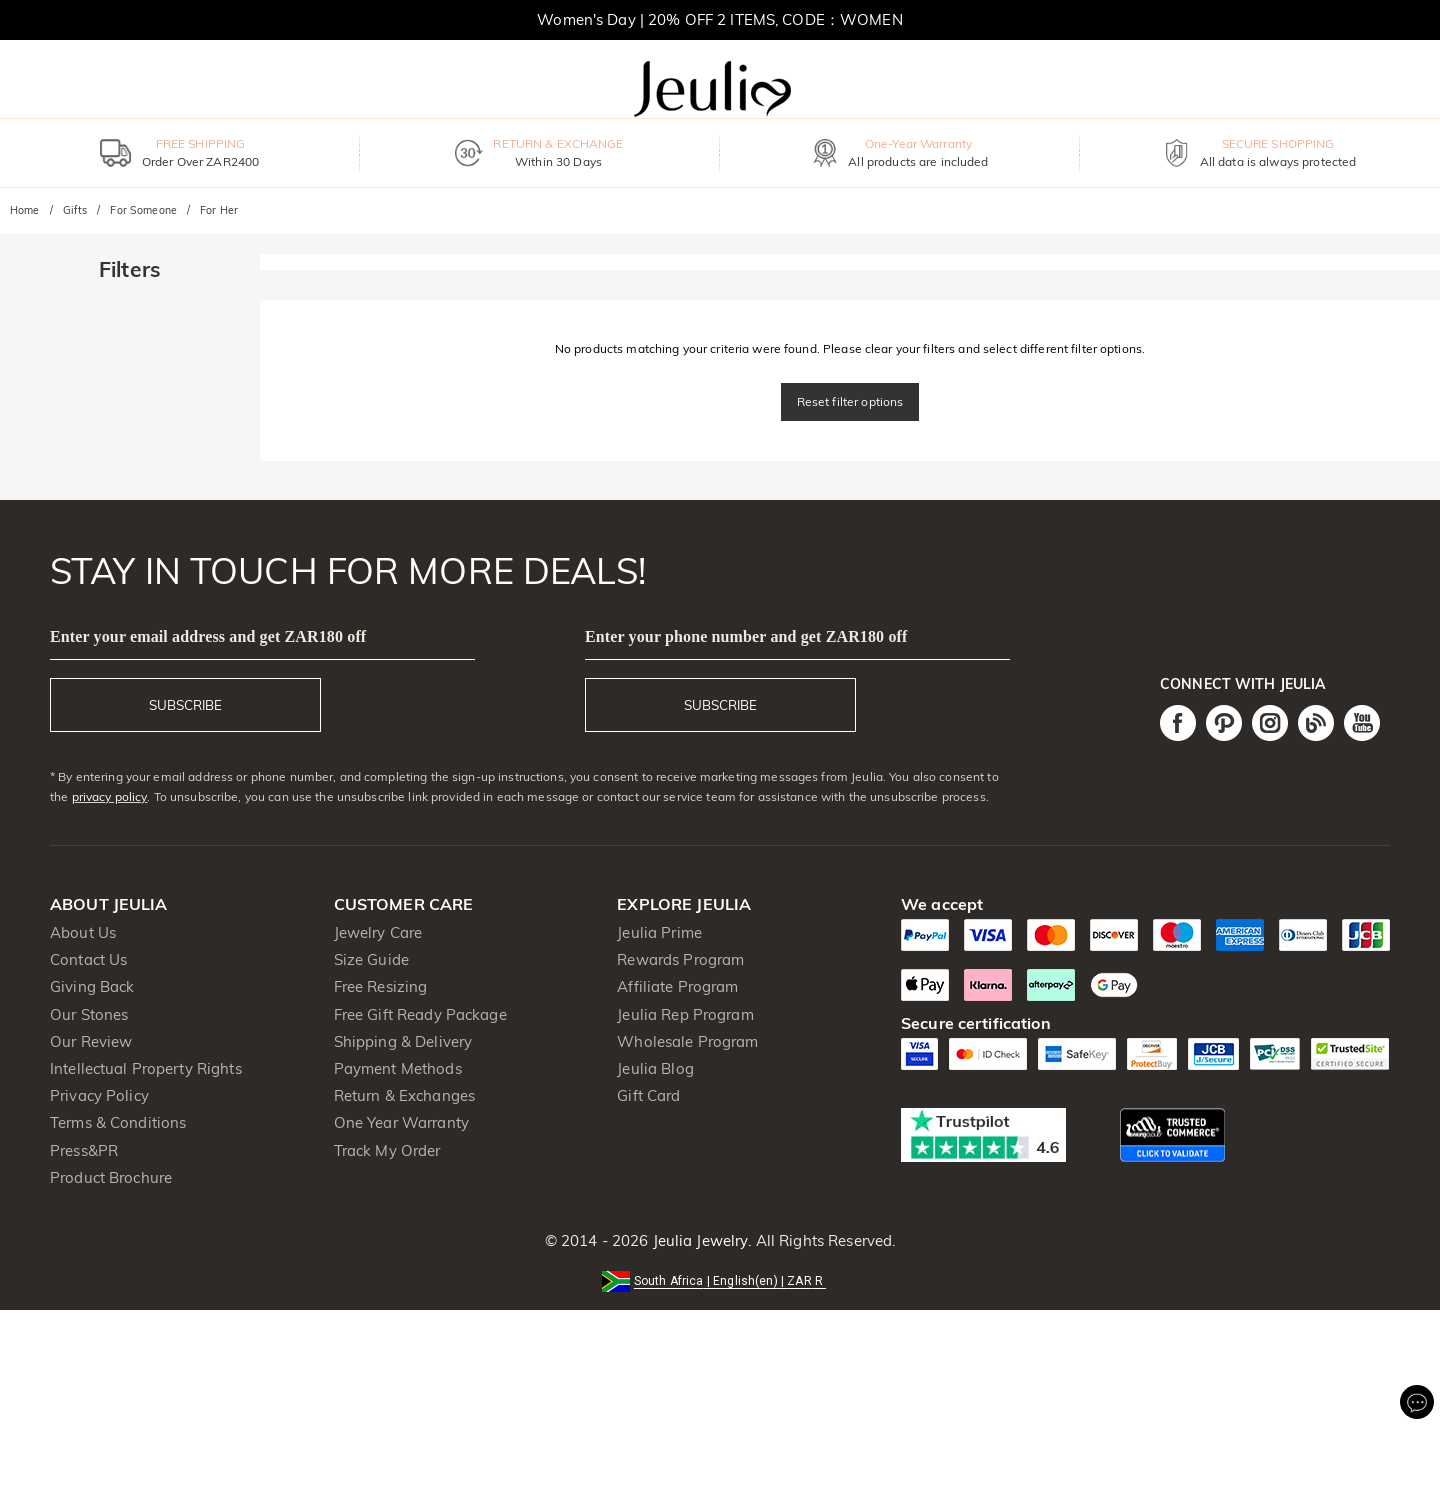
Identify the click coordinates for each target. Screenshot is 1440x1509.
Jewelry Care (378, 932)
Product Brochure (111, 1177)
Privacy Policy (99, 1095)
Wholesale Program (687, 1041)
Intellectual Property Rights (146, 1068)
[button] (720, 1279)
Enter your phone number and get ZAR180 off (746, 636)
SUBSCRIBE (185, 705)
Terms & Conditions (118, 1122)
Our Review (91, 1041)
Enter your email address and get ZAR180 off (208, 636)
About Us (83, 932)
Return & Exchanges (404, 1095)
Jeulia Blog (655, 1068)
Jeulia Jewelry (698, 1240)
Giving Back (92, 986)
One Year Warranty (401, 1122)
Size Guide (371, 959)
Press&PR (84, 1150)
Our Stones (89, 1014)
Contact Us (88, 959)
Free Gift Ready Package (420, 1014)
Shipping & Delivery (403, 1041)
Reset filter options (850, 401)
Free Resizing (381, 986)
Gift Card (648, 1095)
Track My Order (387, 1150)
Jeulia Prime (659, 932)
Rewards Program (680, 959)
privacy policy (110, 796)
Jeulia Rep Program (685, 1014)
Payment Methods (398, 1068)
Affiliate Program (677, 986)
